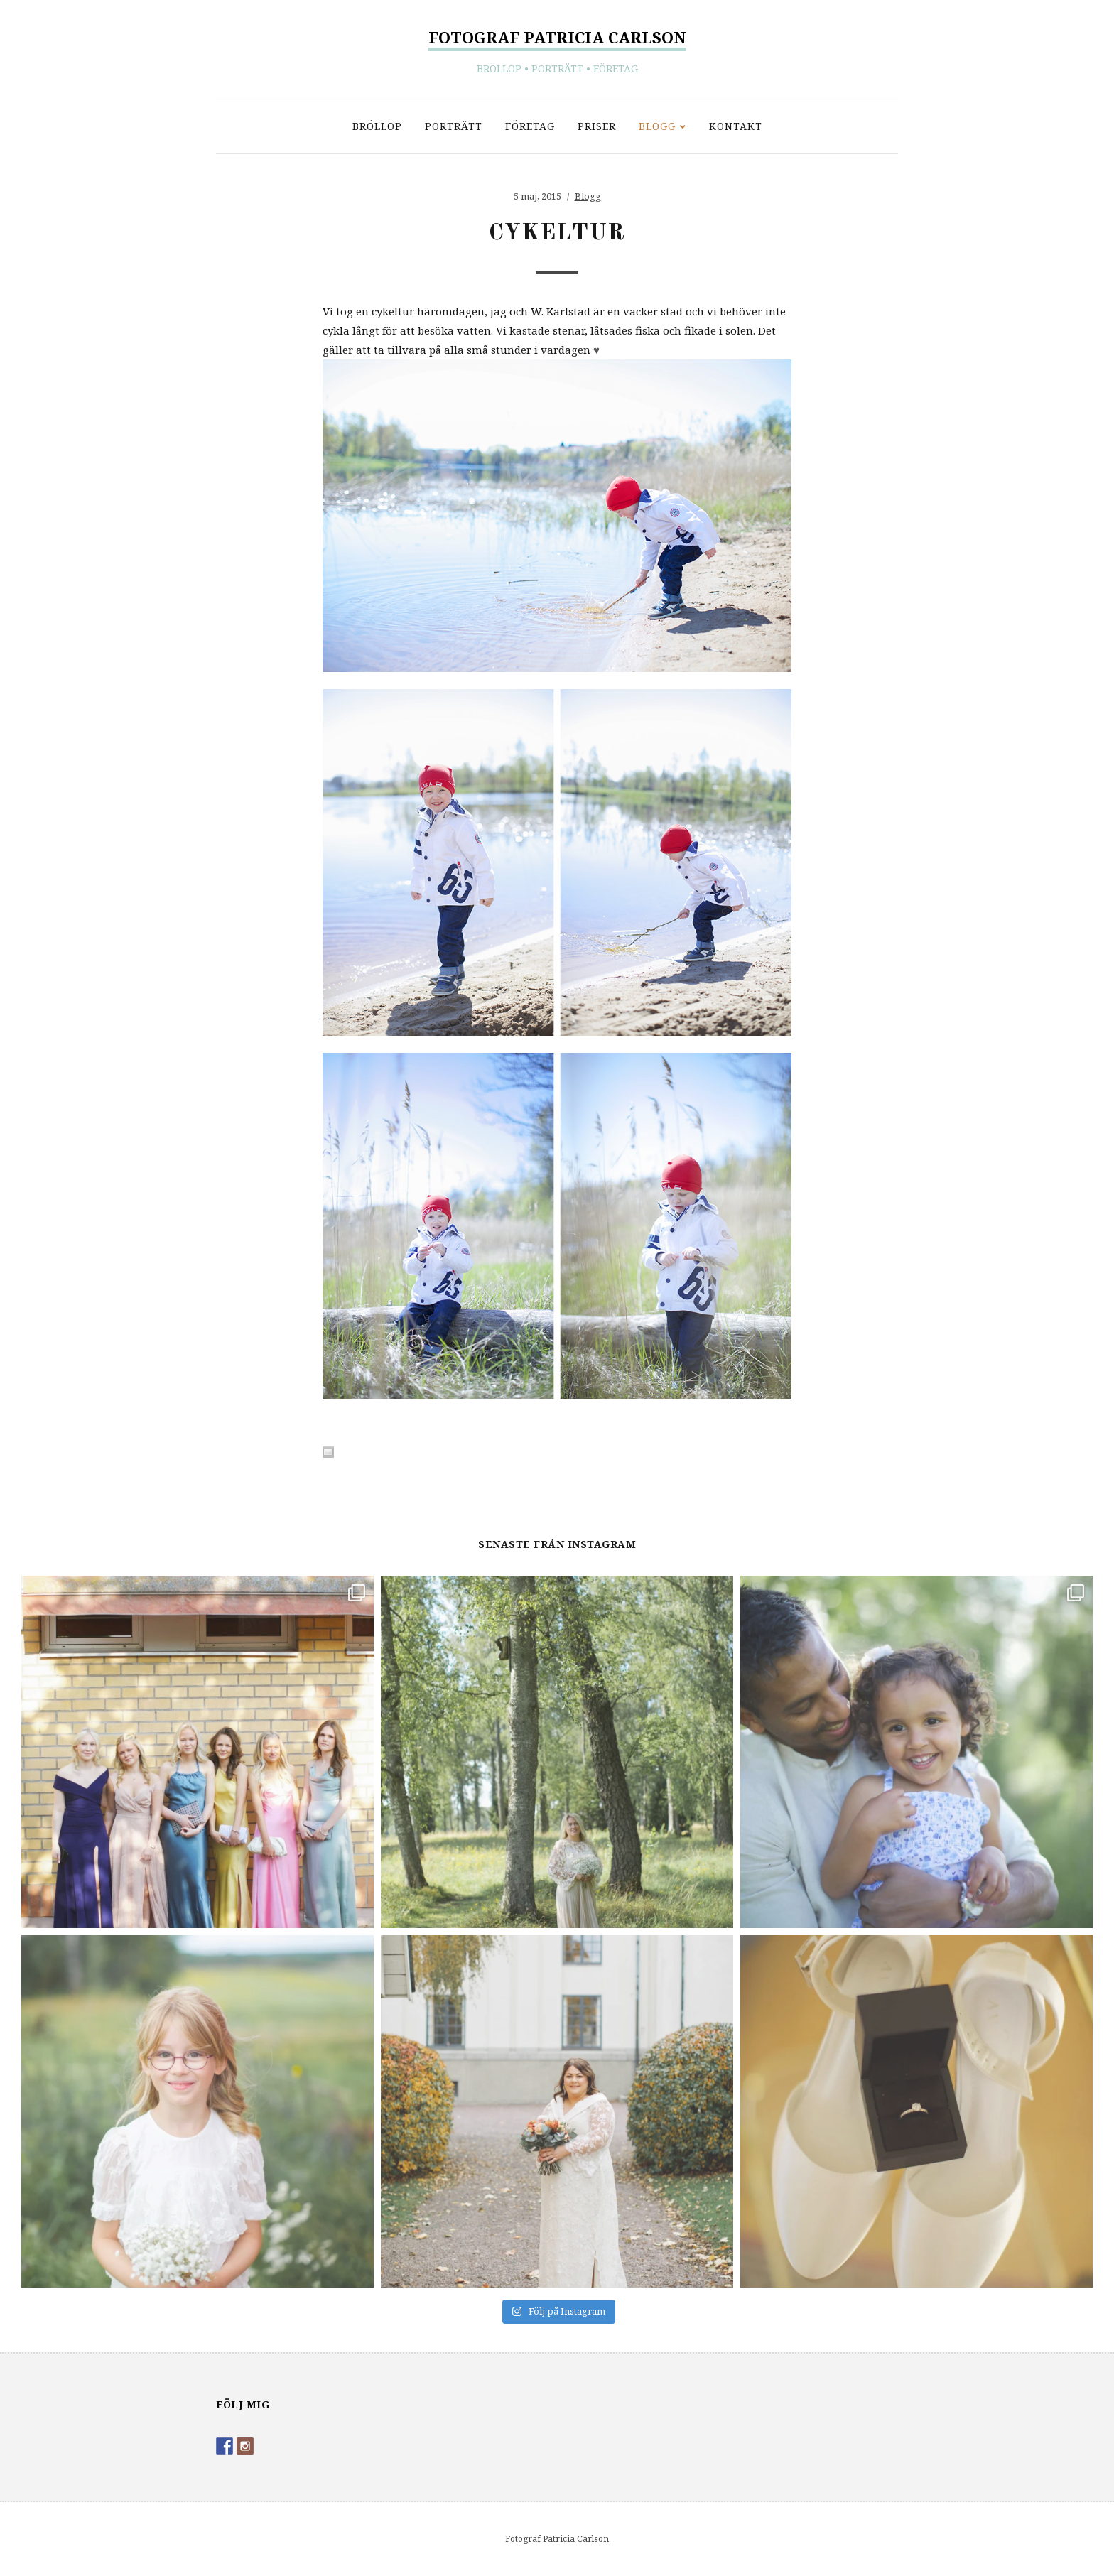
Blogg (657, 126)
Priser (597, 126)
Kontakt (735, 126)
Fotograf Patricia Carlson (557, 37)
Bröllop (377, 126)
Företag (530, 126)
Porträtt (453, 126)
